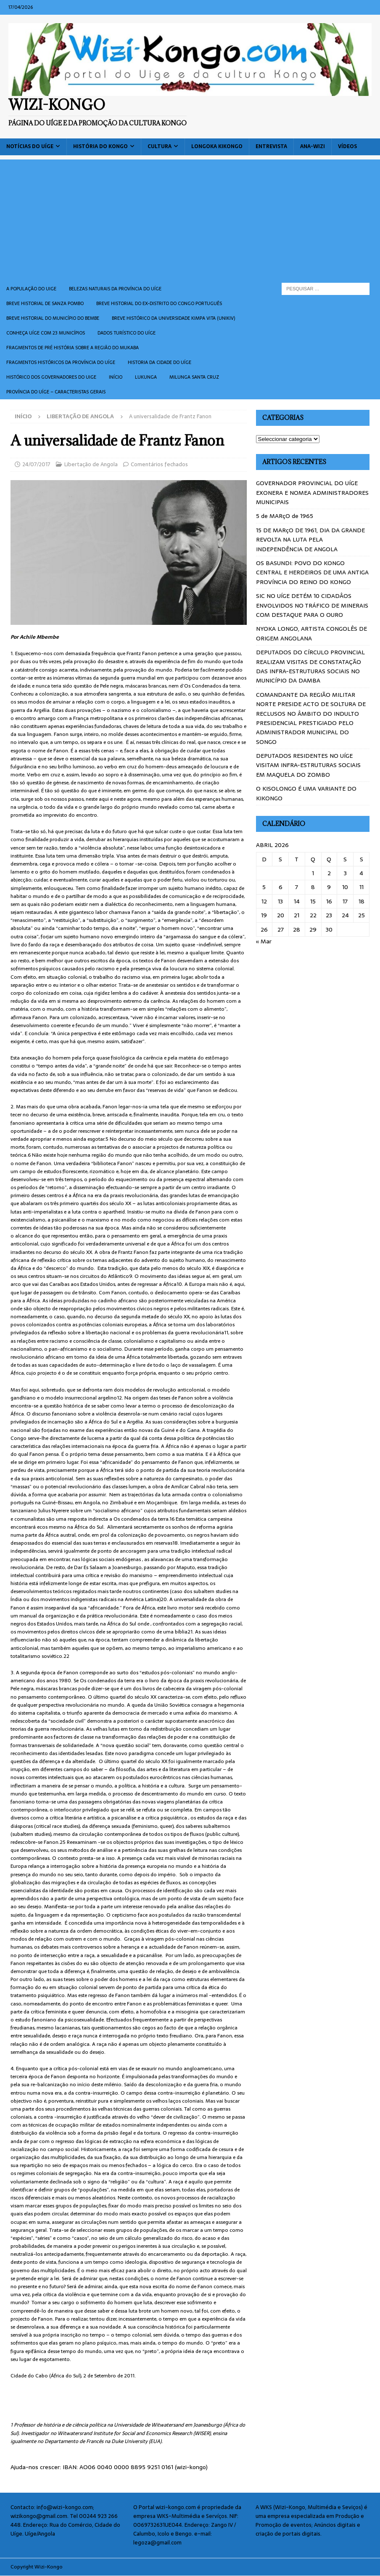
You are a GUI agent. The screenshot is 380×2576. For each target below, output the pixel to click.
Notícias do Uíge (29, 146)
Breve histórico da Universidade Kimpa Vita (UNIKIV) (173, 318)
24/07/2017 (36, 464)
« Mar (264, 941)
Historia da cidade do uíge (159, 362)
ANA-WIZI (312, 146)
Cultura (160, 146)
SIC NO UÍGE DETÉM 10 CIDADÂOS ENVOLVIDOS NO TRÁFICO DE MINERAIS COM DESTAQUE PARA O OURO (312, 605)
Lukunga (146, 377)
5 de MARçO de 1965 (284, 516)
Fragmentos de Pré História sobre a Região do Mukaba (72, 347)
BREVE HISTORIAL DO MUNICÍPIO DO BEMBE (52, 318)
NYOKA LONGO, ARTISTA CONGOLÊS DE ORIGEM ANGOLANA (311, 633)
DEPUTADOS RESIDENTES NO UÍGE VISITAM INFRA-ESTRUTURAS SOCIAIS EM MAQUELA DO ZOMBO (308, 765)
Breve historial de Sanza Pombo (45, 303)
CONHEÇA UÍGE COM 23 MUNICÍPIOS (45, 333)
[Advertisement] (190, 218)
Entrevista (271, 146)
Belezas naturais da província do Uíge (115, 288)
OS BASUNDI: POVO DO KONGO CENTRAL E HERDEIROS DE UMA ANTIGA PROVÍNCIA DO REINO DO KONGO (312, 572)
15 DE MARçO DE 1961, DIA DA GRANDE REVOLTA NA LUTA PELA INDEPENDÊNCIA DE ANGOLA (310, 540)
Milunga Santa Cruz (194, 377)
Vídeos (347, 146)
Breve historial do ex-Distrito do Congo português (159, 303)
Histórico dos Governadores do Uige (51, 377)
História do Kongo (100, 146)
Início (115, 377)
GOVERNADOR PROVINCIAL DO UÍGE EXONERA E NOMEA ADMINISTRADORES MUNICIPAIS (312, 492)
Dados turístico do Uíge (127, 333)
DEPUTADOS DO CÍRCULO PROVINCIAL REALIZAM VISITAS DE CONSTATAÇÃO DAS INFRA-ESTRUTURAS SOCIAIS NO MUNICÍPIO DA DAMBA (310, 666)
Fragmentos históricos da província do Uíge (60, 362)
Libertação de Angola (91, 464)
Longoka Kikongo (217, 146)
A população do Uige (31, 288)
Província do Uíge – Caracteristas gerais (56, 392)
